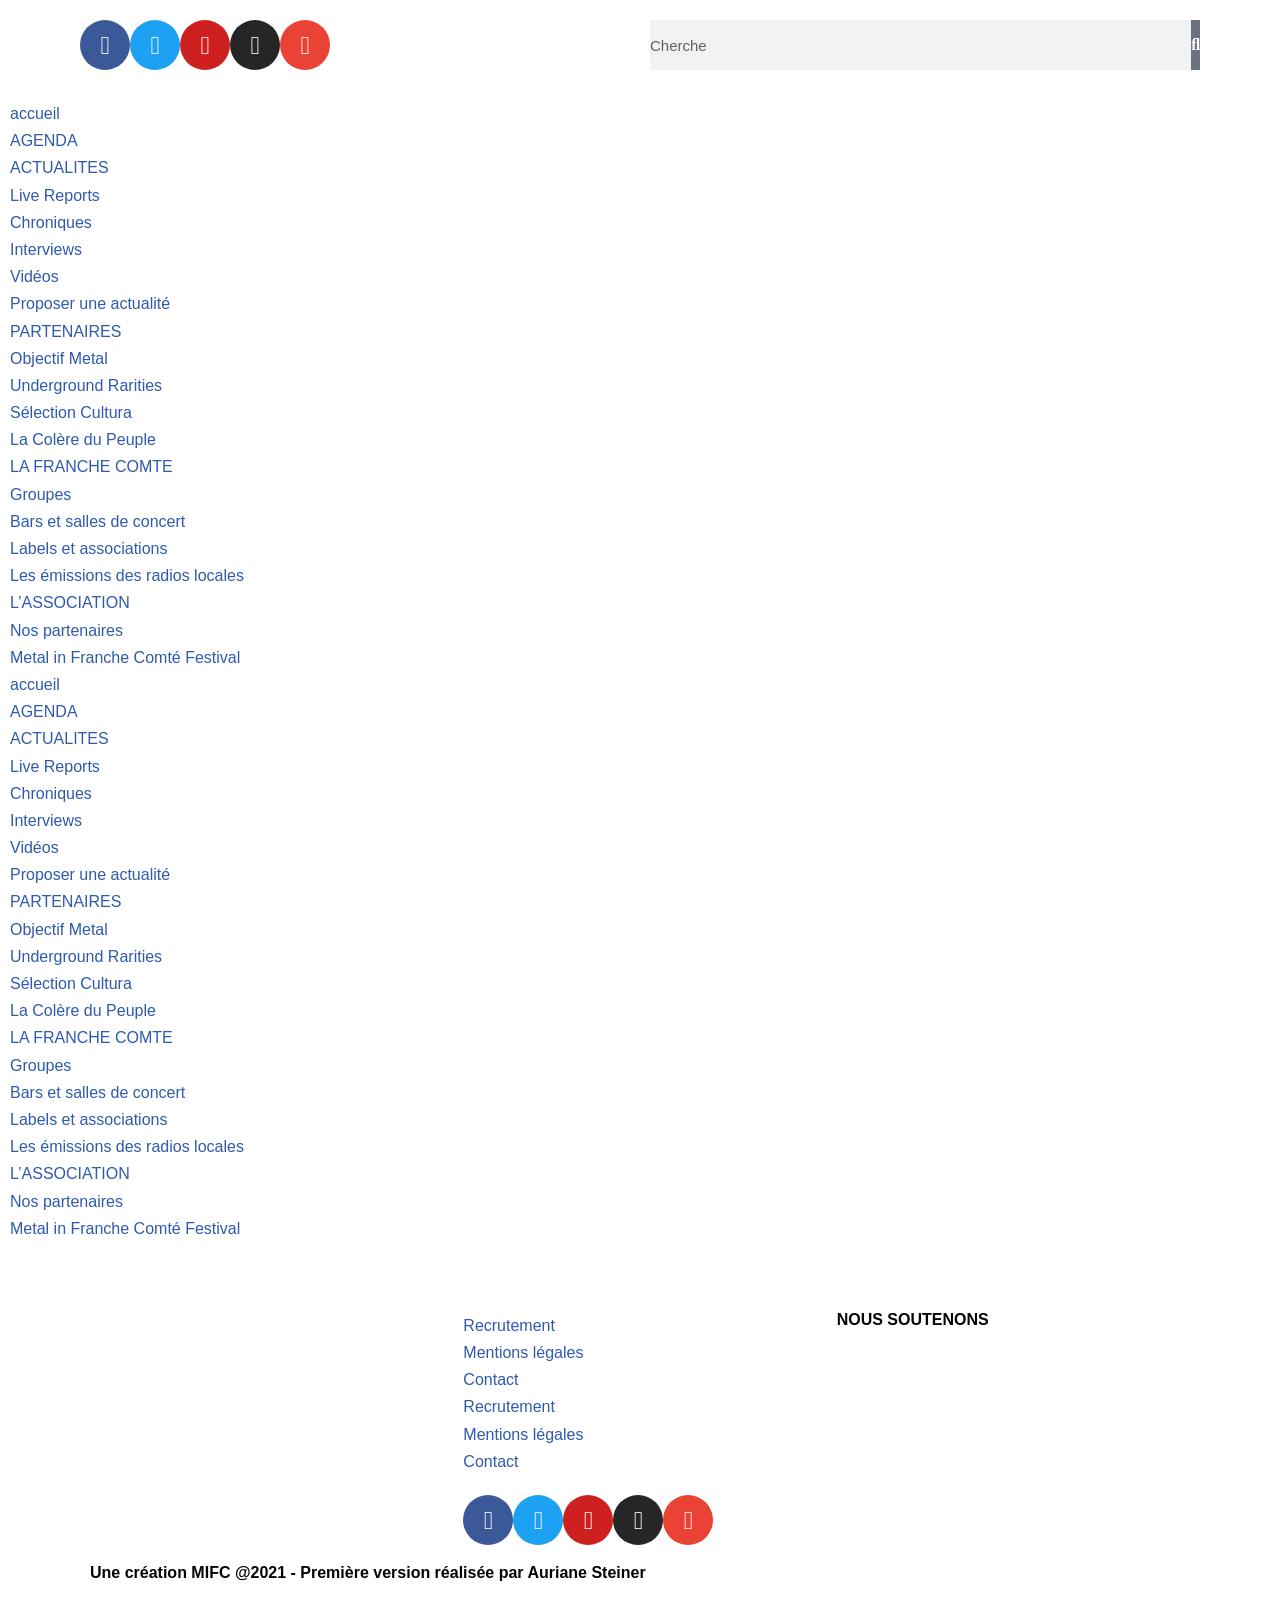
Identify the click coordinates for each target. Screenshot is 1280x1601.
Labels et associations (88, 548)
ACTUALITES (59, 167)
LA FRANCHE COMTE (91, 466)
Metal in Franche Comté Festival (125, 657)
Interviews (46, 249)
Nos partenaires (66, 630)
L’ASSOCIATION (70, 602)
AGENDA (44, 140)
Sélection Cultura (71, 412)
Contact (490, 1379)
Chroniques (51, 222)
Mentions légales (523, 1352)
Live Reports (55, 195)
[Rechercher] (1195, 45)
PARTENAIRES (65, 331)
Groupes (40, 494)
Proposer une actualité (90, 303)
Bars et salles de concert (97, 521)
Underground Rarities (86, 385)
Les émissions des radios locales (127, 575)
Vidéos (34, 276)
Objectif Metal (59, 358)
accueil (35, 113)
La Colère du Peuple (83, 439)
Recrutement (509, 1325)
